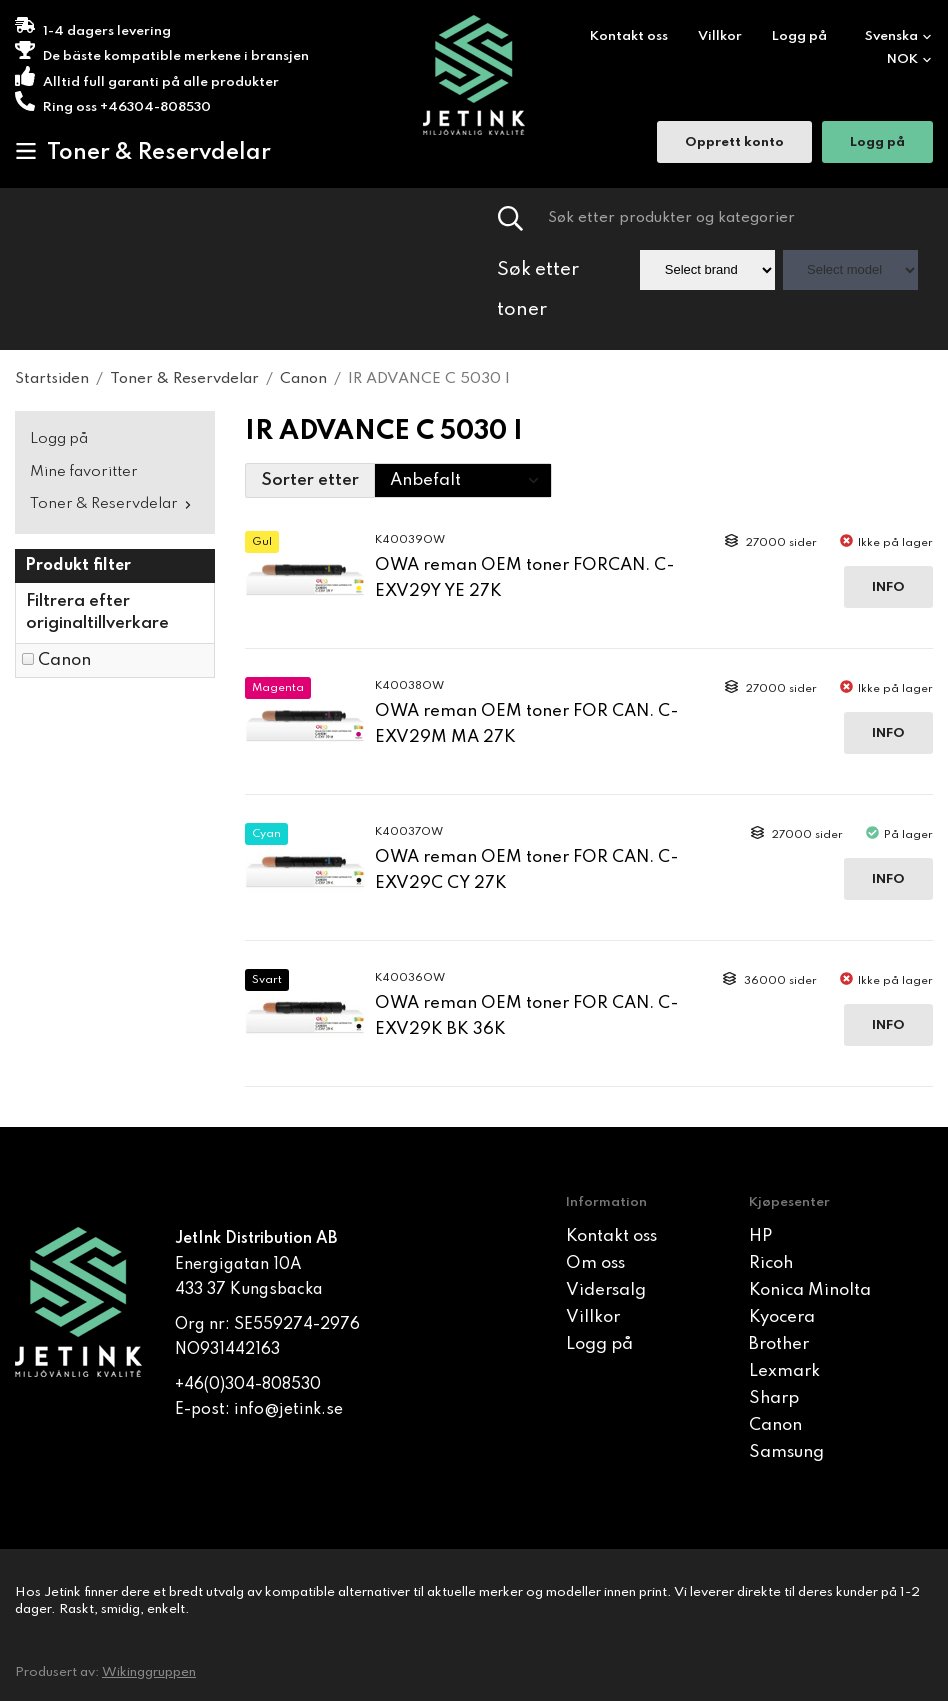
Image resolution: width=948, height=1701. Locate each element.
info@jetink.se (288, 1410)
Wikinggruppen (149, 1672)
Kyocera (782, 1317)
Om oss (595, 1263)
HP (760, 1236)
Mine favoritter (84, 472)
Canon (64, 660)
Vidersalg (606, 1290)
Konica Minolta (810, 1290)
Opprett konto (734, 144)
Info (888, 587)
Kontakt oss (629, 36)
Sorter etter (310, 480)
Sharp (774, 1398)
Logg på (799, 36)
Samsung (786, 1452)
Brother (779, 1344)
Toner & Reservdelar (143, 152)
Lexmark (784, 1371)
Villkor (720, 36)
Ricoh (771, 1263)
